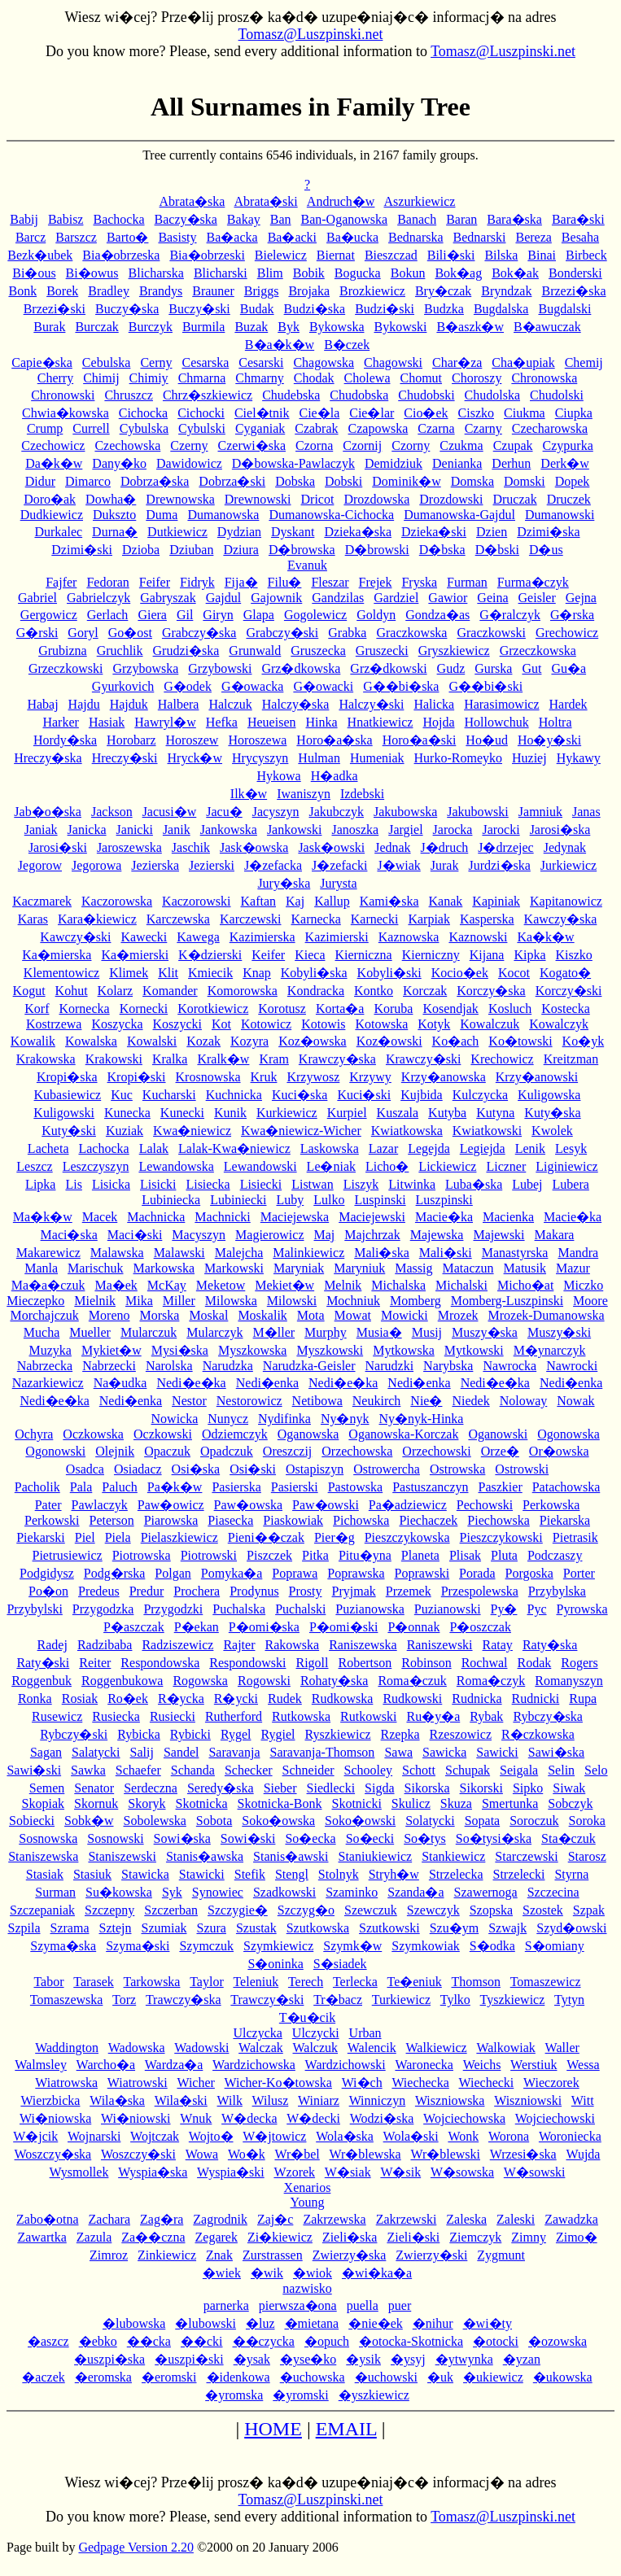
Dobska (295, 481)
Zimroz (109, 2255)
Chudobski (426, 395)
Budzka (444, 309)
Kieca (310, 955)
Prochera (196, 1591)
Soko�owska (278, 1820)
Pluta (504, 1555)
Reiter (95, 1663)
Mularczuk (148, 1332)
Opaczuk (167, 1451)
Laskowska (329, 1148)
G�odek (188, 686)
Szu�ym (454, 1928)
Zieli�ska (350, 2237)
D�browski (377, 550)
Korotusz (282, 1008)
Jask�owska (254, 847)
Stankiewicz (453, 1856)
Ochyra (34, 1434)
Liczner (506, 1166)
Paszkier (501, 1487)
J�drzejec (505, 847)
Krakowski (113, 1059)
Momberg (415, 1301)
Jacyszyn (276, 812)
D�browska (302, 550)
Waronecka (424, 2065)
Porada (477, 1573)
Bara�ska (514, 219)
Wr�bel (296, 2154)
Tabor (48, 1982)
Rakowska (292, 1645)
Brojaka (309, 291)
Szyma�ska (63, 1946)
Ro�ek (127, 1698)
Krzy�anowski (537, 1077)
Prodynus (254, 1591)
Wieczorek (551, 2082)
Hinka (321, 722)
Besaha (580, 237)
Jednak (392, 847)
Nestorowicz (249, 1401)
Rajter (239, 1645)
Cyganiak (260, 428)
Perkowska (551, 1505)
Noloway (524, 1401)
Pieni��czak (266, 1537)
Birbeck (586, 255)
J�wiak (398, 865)
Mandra (578, 1253)
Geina (492, 598)
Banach (416, 219)
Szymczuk (206, 1946)
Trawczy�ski (267, 1999)
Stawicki (202, 1874)
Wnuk (196, 2118)
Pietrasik (575, 1537)
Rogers (579, 1663)
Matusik (525, 1268)
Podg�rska (115, 1573)
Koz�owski (389, 1041)
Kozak (203, 1041)
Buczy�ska (127, 309)
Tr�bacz (337, 1999)
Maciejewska (294, 1217)
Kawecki (143, 937)
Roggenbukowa (122, 1680)
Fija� (241, 582)
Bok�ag (458, 273)
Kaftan (259, 901)
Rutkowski (368, 1716)
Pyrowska (581, 1609)
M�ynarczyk (550, 1350)
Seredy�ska (220, 1788)
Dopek (572, 481)
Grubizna (62, 650)
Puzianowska (369, 1609)
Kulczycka (480, 1095)
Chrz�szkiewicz (207, 395)
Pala (81, 1487)
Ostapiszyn (314, 1469)
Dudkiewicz (51, 515)
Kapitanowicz (566, 901)
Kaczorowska (116, 901)
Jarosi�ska (560, 829)
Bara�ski (578, 219)
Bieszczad (391, 255)
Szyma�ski (137, 1946)
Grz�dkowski (388, 668)
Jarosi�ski (57, 847)
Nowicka (175, 1419)
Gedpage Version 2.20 (135, 2547)
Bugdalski (564, 309)
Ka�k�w (545, 937)
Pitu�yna (365, 1555)
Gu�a (568, 668)
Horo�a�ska (334, 740)
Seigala (519, 1770)
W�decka (249, 2118)
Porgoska (529, 1573)
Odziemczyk (235, 1434)
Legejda (429, 1148)
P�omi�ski (343, 1627)
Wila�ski (181, 2100)
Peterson (112, 1520)
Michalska (398, 1285)
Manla (41, 1268)
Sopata (483, 1820)
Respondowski (247, 1663)
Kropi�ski (136, 1077)
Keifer (268, 955)
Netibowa (317, 1401)
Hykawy (579, 758)
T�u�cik (307, 2017)
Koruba (393, 1008)
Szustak (256, 1928)
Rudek (285, 1698)
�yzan (521, 2359)
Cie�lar (371, 413)
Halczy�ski (371, 704)
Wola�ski (411, 2136)
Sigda (379, 1788)
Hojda (438, 722)
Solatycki (429, 1820)
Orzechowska (356, 1451)
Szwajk (507, 1928)
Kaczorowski (196, 901)
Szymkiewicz (278, 1946)
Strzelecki (519, 1874)
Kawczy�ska (560, 919)
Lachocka (103, 1148)
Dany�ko (119, 463)
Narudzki (389, 1366)
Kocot (514, 973)
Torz (124, 1999)
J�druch (445, 847)
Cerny (156, 362)
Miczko (583, 1285)
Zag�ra (161, 2219)
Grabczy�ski (282, 633)
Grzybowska (145, 668)
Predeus (99, 1591)
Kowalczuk (489, 1024)
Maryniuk (359, 1268)
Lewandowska (175, 1166)
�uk (440, 2377)
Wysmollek (79, 2172)
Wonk (463, 2136)
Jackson (112, 812)
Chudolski (557, 395)
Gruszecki (382, 650)
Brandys (160, 291)
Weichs (482, 2065)
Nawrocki (571, 1366)
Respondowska (159, 1663)
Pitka (315, 1555)
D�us (546, 550)
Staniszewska (43, 1856)
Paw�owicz (171, 1505)
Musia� (379, 1332)
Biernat (336, 255)
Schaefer (138, 1770)
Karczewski (251, 919)
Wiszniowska (450, 2100)
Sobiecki (32, 1820)
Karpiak (429, 919)
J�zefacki (339, 865)
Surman (55, 1892)
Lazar (383, 1148)
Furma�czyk (533, 582)
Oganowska (308, 1434)
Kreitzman (571, 1059)
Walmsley (41, 2065)
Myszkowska (252, 1350)
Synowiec (217, 1892)
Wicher (195, 2082)
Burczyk (151, 327)
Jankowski (294, 829)
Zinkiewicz (167, 2255)
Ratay (498, 1645)
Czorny (410, 445)
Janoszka (354, 829)
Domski (524, 481)
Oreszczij (287, 1451)
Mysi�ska (179, 1350)
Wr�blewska (365, 2154)
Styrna (571, 1874)
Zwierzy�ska (350, 2255)
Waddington (66, 2047)
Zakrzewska (334, 2219)
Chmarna (202, 378)
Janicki (134, 829)
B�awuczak (547, 327)
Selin (561, 1770)
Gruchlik (120, 650)
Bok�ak (515, 273)
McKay (166, 1285)
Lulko (328, 1200)
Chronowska (544, 378)
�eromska (103, 2377)
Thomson (476, 1982)
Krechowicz (501, 1059)
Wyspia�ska (152, 2172)
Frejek (375, 582)
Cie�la (319, 413)
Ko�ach (455, 1041)
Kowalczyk (558, 1024)
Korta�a (340, 1008)
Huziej (529, 758)
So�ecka (310, 1838)
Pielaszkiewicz (179, 1537)
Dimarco (88, 481)
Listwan (312, 1184)
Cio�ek (426, 413)
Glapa (258, 615)
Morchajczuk (44, 1315)
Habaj (42, 704)
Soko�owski (360, 1820)
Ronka (35, 1698)
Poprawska (355, 1573)
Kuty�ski (69, 1130)
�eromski (169, 2377)
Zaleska (466, 2219)
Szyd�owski (571, 1928)
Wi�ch (362, 2082)
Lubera (571, 1184)
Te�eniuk (414, 1982)
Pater (48, 1505)
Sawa (398, 1752)
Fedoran (107, 582)
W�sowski (535, 2172)
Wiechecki (486, 2082)
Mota (311, 1315)
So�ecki (370, 1838)
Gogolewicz (315, 615)
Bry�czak (443, 291)
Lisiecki (261, 1184)
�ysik (363, 2359)
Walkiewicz (436, 2047)
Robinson (426, 1663)
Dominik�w (406, 481)
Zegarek (216, 2237)
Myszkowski (329, 1350)
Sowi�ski (248, 1838)
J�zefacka (273, 865)
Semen (47, 1788)
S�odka (492, 1946)
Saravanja (234, 1752)
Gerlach (108, 615)
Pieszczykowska (407, 1537)
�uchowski (386, 2377)
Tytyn (569, 1999)
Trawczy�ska (183, 1999)
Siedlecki (331, 1788)
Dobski (343, 481)
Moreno (109, 1315)
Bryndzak (506, 291)
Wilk (230, 2100)
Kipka (529, 955)
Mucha (41, 1332)
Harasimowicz (501, 704)
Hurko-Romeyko (458, 758)
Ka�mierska (56, 955)
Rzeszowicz (461, 1734)
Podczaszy (555, 1555)
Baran (461, 219)
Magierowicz (269, 1235)
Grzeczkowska (538, 650)
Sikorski (481, 1788)
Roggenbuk (41, 1680)
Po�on (48, 1591)
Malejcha (239, 1253)
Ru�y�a (433, 1716)
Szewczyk (433, 1910)
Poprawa (294, 1573)
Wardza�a (174, 2065)
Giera (152, 615)
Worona (508, 2136)
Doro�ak (50, 499)
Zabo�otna (47, 2219)
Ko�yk (583, 1041)
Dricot (318, 499)
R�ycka (181, 1698)
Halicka (433, 704)
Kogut (29, 991)
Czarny (483, 428)
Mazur (573, 1268)
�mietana (312, 2323)
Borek (62, 291)
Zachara (110, 2219)
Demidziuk (393, 463)
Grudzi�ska (186, 650)
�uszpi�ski (189, 2359)
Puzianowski (447, 1609)
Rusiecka (116, 1716)
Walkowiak (505, 2047)
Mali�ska (381, 1253)
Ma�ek (115, 1285)
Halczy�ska (296, 704)
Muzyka (50, 1350)
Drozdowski (451, 499)
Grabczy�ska (199, 633)
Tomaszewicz (545, 1982)
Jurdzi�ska (499, 865)
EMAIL (346, 2428)
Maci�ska (69, 1235)
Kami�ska (389, 901)
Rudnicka (476, 1698)
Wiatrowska (66, 2082)
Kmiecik (210, 973)
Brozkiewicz (372, 291)
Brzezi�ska (573, 291)
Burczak (96, 327)
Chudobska (359, 395)
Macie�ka (444, 1217)
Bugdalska (501, 309)
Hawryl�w (165, 722)
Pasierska (236, 1487)
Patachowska (566, 1487)
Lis (73, 1184)
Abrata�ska (192, 201)
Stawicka (145, 1874)
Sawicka (444, 1752)
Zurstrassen (273, 2255)
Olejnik (114, 1451)
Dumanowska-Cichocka (331, 515)
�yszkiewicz (374, 2395)
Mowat (353, 1315)
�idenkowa (238, 2377)
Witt (582, 2100)
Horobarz (131, 740)
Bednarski (479, 237)
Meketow (220, 1285)
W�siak (348, 2172)
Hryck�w (195, 758)
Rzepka (400, 1734)
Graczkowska (411, 633)
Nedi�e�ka (190, 1383)
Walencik (372, 2047)
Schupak (467, 1770)
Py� (504, 1609)
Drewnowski (258, 499)
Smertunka (510, 1803)
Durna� (115, 532)
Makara (555, 1235)
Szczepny (109, 1910)
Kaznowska (409, 937)
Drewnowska (180, 499)
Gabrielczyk (98, 598)
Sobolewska (155, 1820)
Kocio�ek (459, 973)
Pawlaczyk (100, 1505)
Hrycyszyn (260, 758)
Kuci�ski (364, 1095)
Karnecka (315, 919)
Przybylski (34, 1609)
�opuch (326, 2341)
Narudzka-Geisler (309, 1366)
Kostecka (565, 1008)
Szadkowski (284, 1892)
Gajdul (224, 598)
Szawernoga (486, 1892)
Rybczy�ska (548, 1716)
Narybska (448, 1366)
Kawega (198, 937)
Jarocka (453, 829)
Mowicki (404, 1315)
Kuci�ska (299, 1095)
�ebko (98, 2341)
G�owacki (323, 686)
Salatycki (96, 1752)
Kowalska (91, 1041)
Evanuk (307, 565)
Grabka (347, 633)
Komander (170, 991)
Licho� (387, 1166)
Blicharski (220, 273)
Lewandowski (260, 1166)
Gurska (493, 668)
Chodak (314, 378)
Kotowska (381, 1024)
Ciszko (476, 413)
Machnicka (156, 1217)
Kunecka (127, 1113)
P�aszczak (133, 1627)
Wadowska (136, 2047)
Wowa (202, 2154)
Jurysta (338, 883)
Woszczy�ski (138, 2154)
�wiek (222, 2273)
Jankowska (228, 829)
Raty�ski (42, 1663)
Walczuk (316, 2047)
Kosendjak (450, 1008)
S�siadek (340, 1964)
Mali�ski (445, 1253)
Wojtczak (154, 2136)
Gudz (451, 668)
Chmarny (259, 378)
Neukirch (376, 1401)
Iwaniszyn (303, 794)
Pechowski (485, 1505)
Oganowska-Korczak (403, 1434)
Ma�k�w (42, 1217)
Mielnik (95, 1301)
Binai (541, 255)
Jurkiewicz (568, 865)
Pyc (536, 1609)
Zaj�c (275, 2219)
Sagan (46, 1752)
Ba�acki (292, 237)
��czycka (264, 2341)
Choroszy (476, 378)
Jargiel (405, 829)
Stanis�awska (204, 1856)
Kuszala (398, 1113)
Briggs (261, 291)
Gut (531, 668)
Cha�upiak (523, 362)
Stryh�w (394, 1874)
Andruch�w (341, 201)
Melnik (342, 1285)
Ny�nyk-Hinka (420, 1419)
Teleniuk (255, 1982)
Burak (49, 327)
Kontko (373, 991)
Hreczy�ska (48, 758)
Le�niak (331, 1166)
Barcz (30, 237)
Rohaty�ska (334, 1680)
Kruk (264, 1077)
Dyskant (292, 532)
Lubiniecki (238, 1200)
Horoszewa (257, 740)
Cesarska (206, 362)
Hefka (222, 722)
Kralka (170, 1059)
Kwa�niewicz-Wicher (301, 1130)
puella (362, 2305)
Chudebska (291, 395)
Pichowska (361, 1520)
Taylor (207, 1982)
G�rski (37, 633)
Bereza (533, 237)
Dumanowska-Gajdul (459, 515)
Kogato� (565, 973)
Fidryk (197, 582)
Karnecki (375, 919)
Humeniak (377, 758)
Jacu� (224, 812)
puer (399, 2305)
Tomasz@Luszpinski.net (310, 34)
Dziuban (191, 550)
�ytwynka (464, 2359)
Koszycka (116, 1024)
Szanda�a (415, 1892)
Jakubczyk (336, 812)
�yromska (234, 2395)
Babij (24, 219)
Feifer (154, 582)
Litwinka (411, 1184)
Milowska (231, 1301)
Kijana (487, 955)
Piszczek (269, 1555)
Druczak (514, 499)
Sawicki (497, 1752)
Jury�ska (283, 883)
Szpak (589, 1910)
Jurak (445, 865)
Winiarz (318, 2100)
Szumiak (163, 1928)
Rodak (535, 1663)
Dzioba (141, 550)
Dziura (241, 550)
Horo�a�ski (420, 740)
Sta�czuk (568, 1838)
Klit (168, 973)
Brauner (213, 291)
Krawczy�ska (337, 1059)
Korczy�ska (491, 991)
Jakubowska (405, 812)
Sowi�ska (182, 1838)
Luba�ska (473, 1184)
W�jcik (35, 2136)
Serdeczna (150, 1788)
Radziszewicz (177, 1645)
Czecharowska (550, 428)
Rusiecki (172, 1716)
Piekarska (565, 1520)
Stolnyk (338, 1874)
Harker (60, 722)
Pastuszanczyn (430, 1487)
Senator (94, 1788)
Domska (472, 481)
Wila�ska (117, 2100)
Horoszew (192, 740)
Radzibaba (105, 1645)
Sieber (280, 1788)
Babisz (66, 219)
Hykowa (279, 776)
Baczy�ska (186, 219)
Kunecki (182, 1113)
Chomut (421, 378)
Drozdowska (376, 499)
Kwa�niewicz (192, 1130)
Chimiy (148, 378)
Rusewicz (57, 1716)
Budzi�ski (384, 309)
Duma (161, 515)
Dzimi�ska (548, 532)
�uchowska (312, 2377)
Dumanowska (223, 515)
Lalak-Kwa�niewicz (234, 1148)
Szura (210, 1928)
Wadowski (201, 2047)
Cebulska (106, 362)
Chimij (101, 378)
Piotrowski (209, 1555)
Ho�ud (487, 740)
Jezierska (155, 865)
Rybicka (138, 1734)
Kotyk (434, 1024)
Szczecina (553, 1892)
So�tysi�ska (493, 1838)
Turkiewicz (401, 1999)
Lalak (153, 1148)
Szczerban (171, 1910)
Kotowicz (266, 1024)
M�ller (274, 1332)
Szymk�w (352, 1946)
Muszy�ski (559, 1332)
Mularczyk (214, 1332)
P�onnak (413, 1627)
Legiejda (482, 1148)
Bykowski (400, 327)
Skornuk (96, 1803)
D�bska (442, 550)
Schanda (193, 1770)
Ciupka (574, 413)
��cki (202, 2341)
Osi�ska (196, 1469)
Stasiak (44, 1874)
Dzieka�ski (433, 532)
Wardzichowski (345, 2065)
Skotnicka (202, 1803)
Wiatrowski (137, 2082)
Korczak (425, 991)
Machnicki (222, 1217)
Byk (289, 327)
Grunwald (255, 650)
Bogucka (358, 273)
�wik (267, 2273)
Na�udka (120, 1383)
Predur (146, 1591)
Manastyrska (515, 1253)
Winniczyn (377, 2100)
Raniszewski (440, 1645)
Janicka (87, 829)
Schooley (368, 1770)
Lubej (527, 1184)
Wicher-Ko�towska (278, 2082)
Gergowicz (48, 615)
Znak (219, 2255)
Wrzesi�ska (523, 2154)
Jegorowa (96, 865)
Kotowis (323, 1024)
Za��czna (153, 2237)
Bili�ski (451, 255)
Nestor (189, 1401)
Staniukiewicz (376, 1856)
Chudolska (492, 395)
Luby (290, 1200)
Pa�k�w (175, 1487)
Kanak (446, 901)
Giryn (218, 615)
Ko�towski (520, 1041)
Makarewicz (48, 1253)
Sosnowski (115, 1838)
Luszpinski (444, 1200)
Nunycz (228, 1419)
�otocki (495, 2341)
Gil (185, 615)
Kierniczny (431, 955)
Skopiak (43, 1803)
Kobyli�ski (389, 973)
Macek (100, 1217)
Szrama (70, 1928)
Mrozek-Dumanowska (546, 1315)
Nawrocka (509, 1366)
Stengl (291, 1874)
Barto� (128, 237)
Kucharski (169, 1095)
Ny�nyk (345, 1419)
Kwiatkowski (487, 1130)
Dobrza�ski (232, 481)
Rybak (486, 1716)
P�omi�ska (264, 1627)
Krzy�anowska (443, 1077)
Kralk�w (223, 1059)
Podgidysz (47, 1573)
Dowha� (110, 499)
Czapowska (378, 428)
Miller (179, 1301)
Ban (280, 219)
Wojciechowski (555, 2118)
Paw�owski (325, 1505)
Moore (590, 1301)
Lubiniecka (171, 1200)
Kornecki (144, 1008)
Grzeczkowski (65, 668)
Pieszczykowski (501, 1537)
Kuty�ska (552, 1113)
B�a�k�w (279, 344)
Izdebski (362, 794)
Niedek (470, 1401)
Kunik (230, 1113)
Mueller (90, 1332)
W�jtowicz (274, 2136)
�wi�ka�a (377, 2273)
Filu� (285, 582)
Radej (52, 1645)
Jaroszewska (129, 847)
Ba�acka (232, 237)
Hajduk (129, 704)
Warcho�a (106, 2065)
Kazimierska (262, 937)
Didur (40, 481)
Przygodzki (173, 1609)
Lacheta (48, 1148)
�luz (260, 2323)
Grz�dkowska (300, 668)
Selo (595, 1770)
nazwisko (306, 2288)
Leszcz (34, 1166)
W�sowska (462, 2172)
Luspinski (379, 1200)
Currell (90, 428)
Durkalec (58, 532)
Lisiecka (208, 1184)
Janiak (41, 829)
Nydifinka (284, 1419)
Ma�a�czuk (48, 1285)
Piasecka (230, 1520)
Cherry (55, 378)
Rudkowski (412, 1698)
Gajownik (276, 598)
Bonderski (575, 273)
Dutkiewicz (177, 532)
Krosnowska (208, 1077)
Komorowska (243, 991)
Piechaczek (428, 1520)
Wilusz (270, 2100)
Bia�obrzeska (121, 255)
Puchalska (238, 1609)
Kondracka (315, 991)
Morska (159, 1315)
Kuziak (124, 1130)
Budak (257, 309)
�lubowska (134, 2323)
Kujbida (421, 1095)
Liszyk (361, 1184)
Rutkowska (301, 1716)
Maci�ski (135, 1235)
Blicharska (156, 273)
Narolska (169, 1366)
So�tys (425, 1838)
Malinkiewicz (308, 1253)
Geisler (537, 598)
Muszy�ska (485, 1332)
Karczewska (178, 919)
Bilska (501, 255)
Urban (365, 2033)
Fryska (419, 582)
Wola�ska (345, 2136)
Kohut (71, 991)
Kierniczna (363, 955)
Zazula (94, 2237)
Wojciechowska (464, 2118)
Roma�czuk (412, 1680)
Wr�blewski (445, 2154)
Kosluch (509, 1008)
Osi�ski (253, 1469)
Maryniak (298, 1268)
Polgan (172, 1573)
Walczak (260, 2047)
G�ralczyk (509, 615)
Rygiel (277, 1734)
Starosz (587, 1856)
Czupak (513, 445)
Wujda (583, 2154)
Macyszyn (198, 1235)
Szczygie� (238, 1910)
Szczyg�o (306, 1910)
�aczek (43, 2377)
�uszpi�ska (109, 2359)
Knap (257, 973)
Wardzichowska (253, 2065)
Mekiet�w (284, 1285)
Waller (562, 2047)
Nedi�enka (267, 1383)
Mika (139, 1301)
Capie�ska (41, 362)
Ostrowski (522, 1469)
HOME (273, 2428)
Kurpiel (347, 1113)
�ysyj (408, 2359)
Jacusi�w (169, 812)
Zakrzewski (406, 2219)
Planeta (420, 1555)
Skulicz (411, 1803)
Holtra (555, 722)
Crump (45, 428)
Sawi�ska (556, 1752)
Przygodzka (103, 1609)
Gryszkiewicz (454, 650)
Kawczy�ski (75, 937)
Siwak (569, 1788)
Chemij (584, 362)
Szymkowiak (425, 1946)
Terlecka (355, 1982)
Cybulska (144, 428)
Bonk (22, 291)
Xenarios (307, 2187)
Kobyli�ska (314, 973)
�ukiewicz (493, 2377)
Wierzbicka (50, 2100)
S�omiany (554, 1946)
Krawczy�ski (423, 1059)
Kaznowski (477, 937)
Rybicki (190, 1734)
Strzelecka (456, 1874)
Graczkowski (491, 633)
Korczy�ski (569, 991)
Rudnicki (536, 1698)
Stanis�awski (290, 1856)
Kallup (332, 901)
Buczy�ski (199, 309)
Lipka (40, 1184)
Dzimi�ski (81, 550)
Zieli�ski (413, 2237)
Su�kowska (118, 1892)
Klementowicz (61, 973)
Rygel (236, 1734)
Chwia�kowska (65, 413)
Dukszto (114, 515)
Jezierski (211, 865)
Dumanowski (559, 515)
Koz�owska (312, 1041)
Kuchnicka (234, 1095)
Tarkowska (152, 1982)
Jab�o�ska (47, 812)
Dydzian (239, 532)
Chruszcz (128, 395)
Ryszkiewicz (337, 1734)
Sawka (88, 1770)
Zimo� (576, 2237)
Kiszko (574, 955)
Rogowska (200, 1680)
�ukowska (563, 2377)
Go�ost (130, 633)
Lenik (530, 1148)
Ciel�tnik (262, 413)
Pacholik (37, 1487)
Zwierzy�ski (431, 2255)
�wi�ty (487, 2323)
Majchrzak (372, 1235)
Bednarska (416, 237)
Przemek (408, 1591)
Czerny (189, 445)
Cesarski (260, 362)
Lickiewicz (447, 1166)
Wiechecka (419, 2082)
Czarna (436, 428)
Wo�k (246, 2154)
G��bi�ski (485, 686)
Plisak (465, 1555)
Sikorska (427, 1788)
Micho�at (525, 1285)
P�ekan (196, 1627)
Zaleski (515, 2219)
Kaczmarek (42, 901)
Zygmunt (501, 2255)
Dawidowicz (189, 463)
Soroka (587, 1820)
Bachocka (118, 219)
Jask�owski (331, 847)
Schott (418, 1770)
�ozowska (557, 2341)
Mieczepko (35, 1301)
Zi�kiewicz (280, 2237)
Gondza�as (437, 615)
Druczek (569, 499)
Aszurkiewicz (420, 201)
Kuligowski (63, 1113)
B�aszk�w (470, 327)
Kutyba (447, 1113)
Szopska (491, 1910)
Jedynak (565, 847)
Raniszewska (363, 1645)
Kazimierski (337, 937)
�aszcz (48, 2341)
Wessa (582, 2065)
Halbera (178, 704)
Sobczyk (570, 1803)
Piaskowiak (293, 1520)
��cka (149, 2341)
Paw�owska (248, 1505)
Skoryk (146, 1803)
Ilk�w (248, 794)
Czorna (314, 445)
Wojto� (211, 2136)
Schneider (308, 1770)
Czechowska (127, 445)
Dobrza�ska (154, 481)
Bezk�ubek (39, 255)
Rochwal (484, 1663)
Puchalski (300, 1609)
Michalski (461, 1285)
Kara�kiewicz (97, 919)
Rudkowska (343, 1698)
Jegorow (40, 865)
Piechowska (498, 1520)
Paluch (120, 1487)
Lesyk (571, 1148)
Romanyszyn (569, 1680)
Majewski (498, 1235)
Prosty (305, 1591)
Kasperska (487, 919)
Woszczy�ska (53, 2154)
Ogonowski (55, 1451)
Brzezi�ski (54, 309)
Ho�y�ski (549, 740)
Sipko (528, 1788)
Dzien (491, 532)
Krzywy (370, 1077)
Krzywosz (312, 1077)
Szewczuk (370, 1910)
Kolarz (115, 991)
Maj (324, 1235)
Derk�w (564, 463)
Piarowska (171, 1520)
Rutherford (233, 1716)
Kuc (122, 1095)
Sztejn (114, 1928)
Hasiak (107, 722)
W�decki (313, 2118)
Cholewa (367, 378)
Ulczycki (315, 2033)
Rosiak (80, 1698)
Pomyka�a (232, 1573)
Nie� (426, 1401)
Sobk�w (88, 1820)
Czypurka (568, 445)
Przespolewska (479, 1591)
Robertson (365, 1663)
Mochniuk (353, 1301)
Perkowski (52, 1520)
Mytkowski (474, 1350)
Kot (221, 1024)
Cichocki (201, 413)
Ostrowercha (386, 1469)
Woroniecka (570, 2136)
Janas (586, 812)
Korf (36, 1008)
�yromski (300, 2395)
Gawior (447, 598)
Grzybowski (219, 668)
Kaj (295, 901)
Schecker (249, 1770)
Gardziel (396, 598)
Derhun (511, 463)
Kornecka (84, 1008)
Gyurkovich (123, 686)
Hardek (568, 704)
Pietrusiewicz (68, 1555)
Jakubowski (478, 812)
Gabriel (37, 598)
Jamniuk (540, 812)
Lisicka (111, 1184)
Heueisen (271, 722)
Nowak (575, 1401)
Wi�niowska (55, 2118)
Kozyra (249, 1041)
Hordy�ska (65, 740)
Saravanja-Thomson (322, 1752)
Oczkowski (162, 1434)
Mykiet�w (111, 1350)
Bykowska (337, 327)
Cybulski (201, 428)
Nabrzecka (44, 1366)
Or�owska (559, 1451)
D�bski (497, 550)
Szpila (24, 1928)
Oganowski (497, 1434)
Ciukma (524, 413)
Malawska (117, 1253)
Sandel (181, 1752)
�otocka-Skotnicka (411, 2341)
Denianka (457, 463)
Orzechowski (436, 1451)
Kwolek (552, 1130)
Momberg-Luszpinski (507, 1301)
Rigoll (311, 1663)
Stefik (249, 1874)
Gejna (581, 598)
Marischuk (95, 1268)
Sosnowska (48, 1838)
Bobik (309, 273)
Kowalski (152, 1041)
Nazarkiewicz (48, 1383)
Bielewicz (281, 255)
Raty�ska (550, 1645)
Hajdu (84, 704)
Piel (85, 1537)
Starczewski (526, 1856)
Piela (118, 1537)
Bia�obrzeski (206, 255)
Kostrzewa (53, 1024)
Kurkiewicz (286, 1113)
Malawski (179, 1253)
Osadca (85, 1469)
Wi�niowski (136, 2118)
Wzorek (294, 2172)
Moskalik (262, 1315)
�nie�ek (375, 2323)
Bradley (108, 291)
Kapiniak (496, 901)
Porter (579, 1573)
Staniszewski (122, 1856)
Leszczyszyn (96, 1166)
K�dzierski (210, 955)
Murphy (325, 1332)
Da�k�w (53, 463)
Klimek (128, 973)
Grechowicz (567, 633)
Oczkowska (93, 1434)
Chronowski (62, 395)
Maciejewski (372, 1217)
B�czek (347, 344)
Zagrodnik (220, 2219)
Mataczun (468, 1268)
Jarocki (500, 829)
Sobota (214, 1820)
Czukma (461, 445)
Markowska (164, 1268)
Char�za (457, 362)
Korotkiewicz (212, 1008)
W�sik (400, 2172)
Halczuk (229, 704)
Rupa (583, 1698)
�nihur (433, 2323)
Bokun (408, 273)
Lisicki (158, 1184)
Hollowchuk (497, 722)
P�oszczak (480, 1627)
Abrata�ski (266, 201)
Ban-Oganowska (344, 219)
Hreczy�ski (125, 758)
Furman (467, 582)
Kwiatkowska (407, 1130)
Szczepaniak (42, 1910)
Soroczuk (533, 1820)
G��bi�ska (401, 686)
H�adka (334, 776)
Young (308, 2202)
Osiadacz (138, 1469)
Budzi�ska (315, 309)
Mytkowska (404, 1350)
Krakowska (46, 1059)
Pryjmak (354, 1591)
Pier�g (334, 1537)
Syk (172, 1892)
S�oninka (275, 1964)
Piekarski (40, 1537)
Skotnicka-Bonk (280, 1803)
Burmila (203, 327)
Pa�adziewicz (408, 1505)
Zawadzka (571, 2219)
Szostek (543, 1910)
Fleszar (329, 582)
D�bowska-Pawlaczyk (293, 463)
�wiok (312, 2273)
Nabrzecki (109, 1366)
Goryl (83, 633)
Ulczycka (257, 2033)
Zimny (528, 2237)
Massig (413, 1268)
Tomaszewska (66, 1999)
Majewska (437, 1235)
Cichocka (143, 413)
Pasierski (294, 1487)
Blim (270, 273)
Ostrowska (457, 1469)
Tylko (455, 1999)
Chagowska (323, 362)
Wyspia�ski (231, 2172)
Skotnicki (357, 1803)
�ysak (252, 2359)
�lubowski (205, 2323)
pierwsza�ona (298, 2305)
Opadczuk (226, 1451)
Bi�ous (33, 273)
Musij (427, 1332)
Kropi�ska (67, 1077)
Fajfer (61, 582)
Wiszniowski (528, 2100)
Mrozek (458, 1315)
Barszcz (76, 237)
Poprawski (422, 1573)
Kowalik (33, 1041)
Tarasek (93, 1982)
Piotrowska (141, 1555)
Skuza (456, 1803)
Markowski (234, 1268)
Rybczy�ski (73, 1734)
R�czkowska (538, 1734)
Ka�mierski (134, 955)
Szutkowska (317, 1928)
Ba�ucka (352, 237)
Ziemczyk (475, 2237)
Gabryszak (167, 598)
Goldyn (376, 615)
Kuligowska (549, 1095)
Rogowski (264, 1680)
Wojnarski (94, 2136)
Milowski (292, 1301)
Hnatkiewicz (380, 722)
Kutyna (495, 1113)
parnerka (226, 2305)
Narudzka (228, 1366)
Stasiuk (92, 1874)
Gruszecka (318, 650)
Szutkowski (389, 1928)
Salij (142, 1752)
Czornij (362, 445)
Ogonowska (568, 1434)
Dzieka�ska (357, 532)
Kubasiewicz (68, 1095)
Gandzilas (338, 598)
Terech (305, 1982)
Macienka (508, 1217)
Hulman (319, 758)
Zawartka (41, 2237)
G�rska (572, 615)
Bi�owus (92, 273)
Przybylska (557, 1591)
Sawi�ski (34, 1770)
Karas (33, 919)
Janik (176, 829)
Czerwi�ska (252, 445)
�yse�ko (308, 2359)
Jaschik (191, 847)
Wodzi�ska (382, 2118)
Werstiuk (533, 2065)
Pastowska (355, 1487)
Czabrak (316, 428)
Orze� (500, 1451)
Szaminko (352, 1892)
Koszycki (177, 1024)
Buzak (251, 327)
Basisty (177, 237)
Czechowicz (53, 445)
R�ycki (236, 1698)
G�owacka (252, 686)
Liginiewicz (566, 1166)
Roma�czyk (491, 1680)
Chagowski (393, 362)
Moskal (208, 1315)
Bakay (243, 219)
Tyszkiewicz (512, 1999)
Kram (273, 1059)
